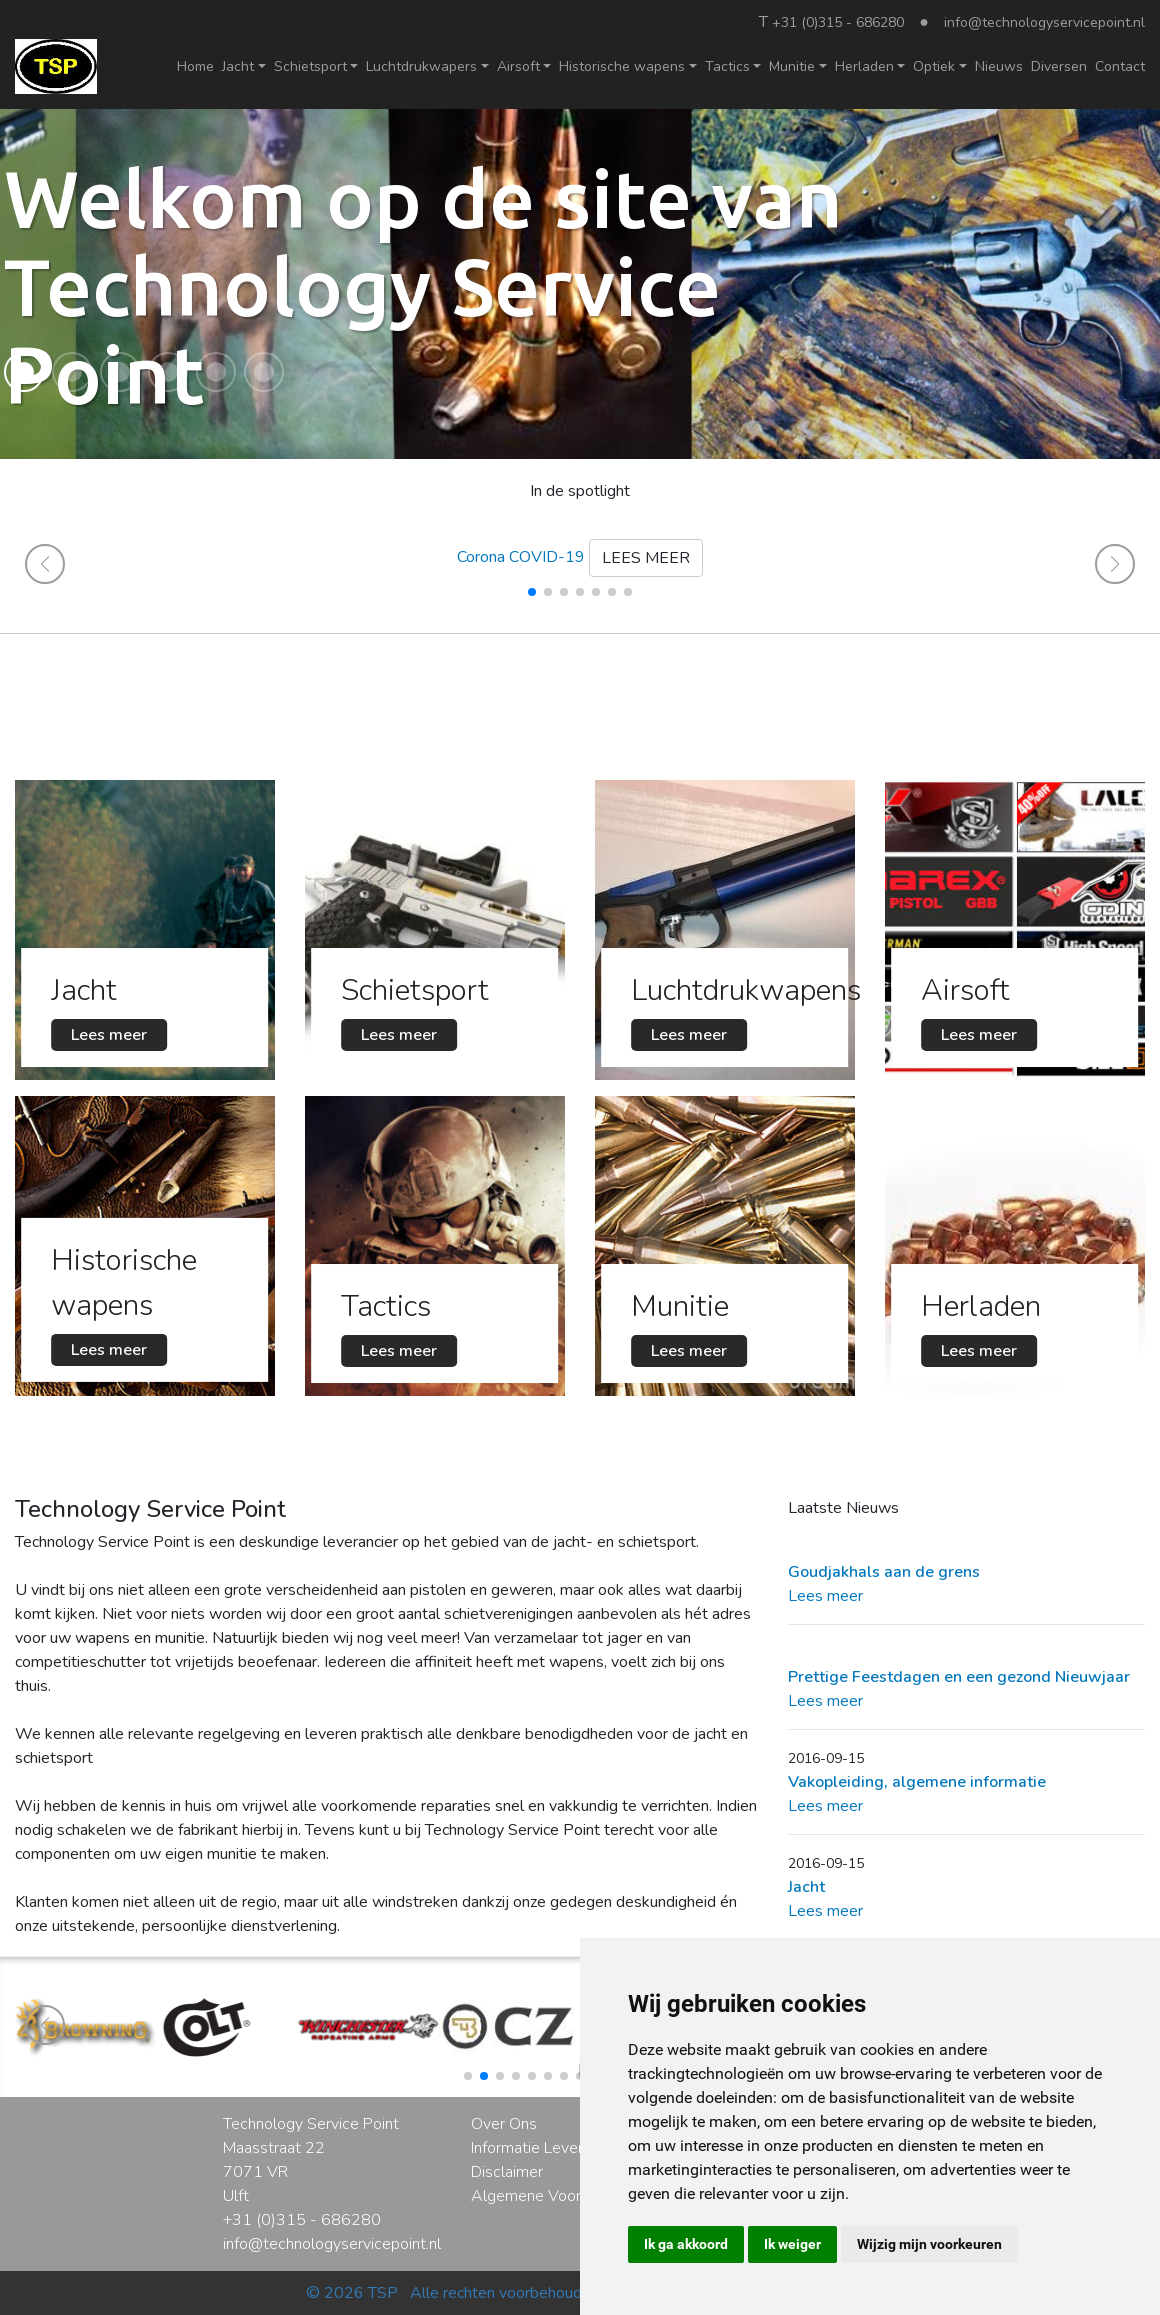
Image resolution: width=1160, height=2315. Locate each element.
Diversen (1059, 66)
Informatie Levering (537, 2148)
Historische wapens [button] (622, 66)
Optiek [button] (934, 66)
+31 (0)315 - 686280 (838, 22)
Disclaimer (507, 2172)
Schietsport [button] (310, 66)
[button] (24, 372)
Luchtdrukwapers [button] (421, 66)
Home (195, 66)
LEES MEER (646, 558)
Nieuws (999, 66)
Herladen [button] (864, 66)
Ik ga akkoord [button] (686, 2244)
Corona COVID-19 (521, 557)
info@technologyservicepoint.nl (1044, 22)
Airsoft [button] (518, 66)
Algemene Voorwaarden (556, 2196)
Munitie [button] (792, 66)
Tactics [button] (727, 66)
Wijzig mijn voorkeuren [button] (929, 2244)
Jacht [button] (238, 66)
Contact (1120, 66)
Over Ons (504, 2124)
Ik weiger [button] (792, 2244)
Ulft (236, 2196)
